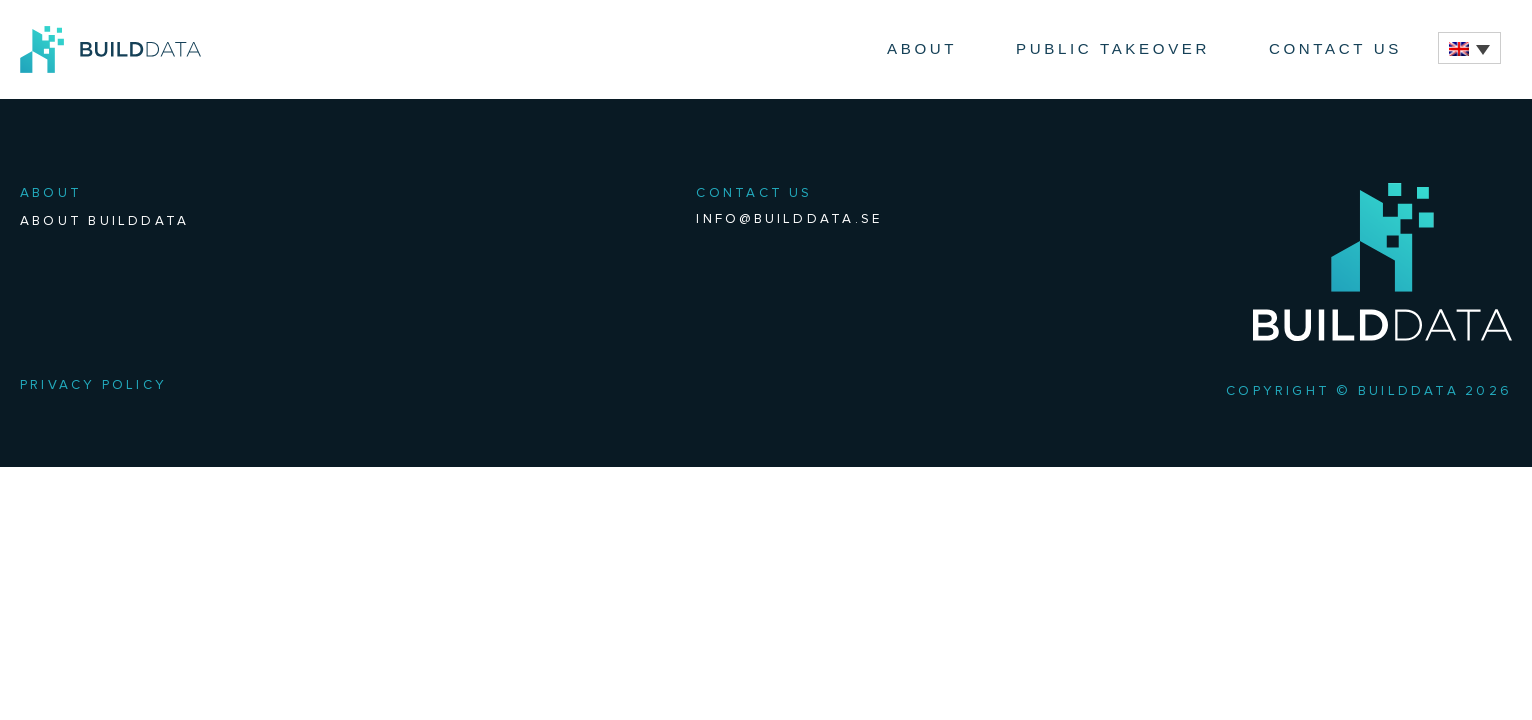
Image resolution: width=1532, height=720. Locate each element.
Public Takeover (1113, 48)
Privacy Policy (93, 385)
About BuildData (104, 221)
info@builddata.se (789, 219)
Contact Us (1335, 48)
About (922, 48)
